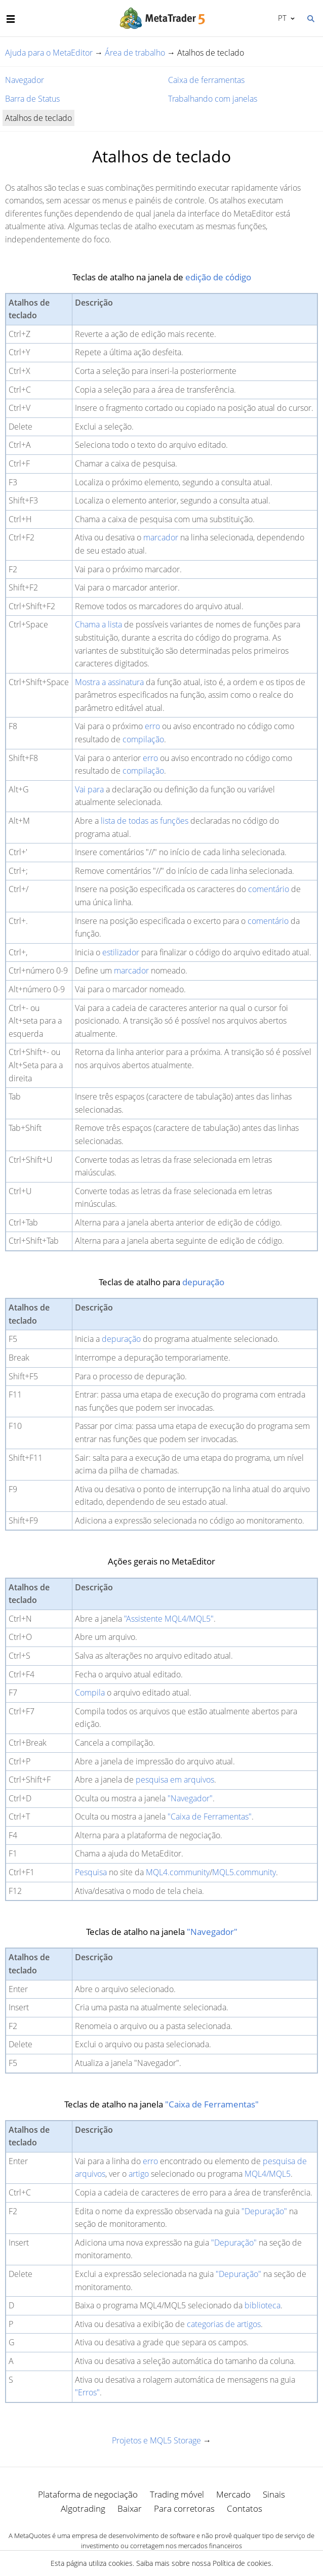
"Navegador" (190, 1798)
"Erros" (87, 2392)
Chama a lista (98, 624)
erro (152, 726)
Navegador (24, 80)
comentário (268, 889)
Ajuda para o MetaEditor (49, 52)
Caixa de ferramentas (206, 80)
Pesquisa (91, 1872)
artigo (139, 2173)
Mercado (233, 2494)
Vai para (89, 789)
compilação (143, 739)
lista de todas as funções (144, 820)
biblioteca (262, 2305)
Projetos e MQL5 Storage (156, 2440)
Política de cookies (242, 2563)
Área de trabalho (135, 52)
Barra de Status (32, 98)
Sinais (274, 2494)
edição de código (218, 277)
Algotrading (83, 2508)
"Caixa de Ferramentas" (210, 1816)
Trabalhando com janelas (212, 98)
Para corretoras (184, 2508)
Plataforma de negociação (88, 2494)
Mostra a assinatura (109, 682)
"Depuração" (264, 2211)
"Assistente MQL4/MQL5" (169, 1618)
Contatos (244, 2508)
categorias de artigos (224, 2324)
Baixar (129, 2508)
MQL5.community (244, 1872)
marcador (160, 537)
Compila (90, 1692)
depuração (203, 1282)
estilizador (120, 952)
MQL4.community (178, 1872)
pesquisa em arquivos (175, 1779)
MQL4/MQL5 (268, 2173)
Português (281, 18)
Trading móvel (177, 2494)
